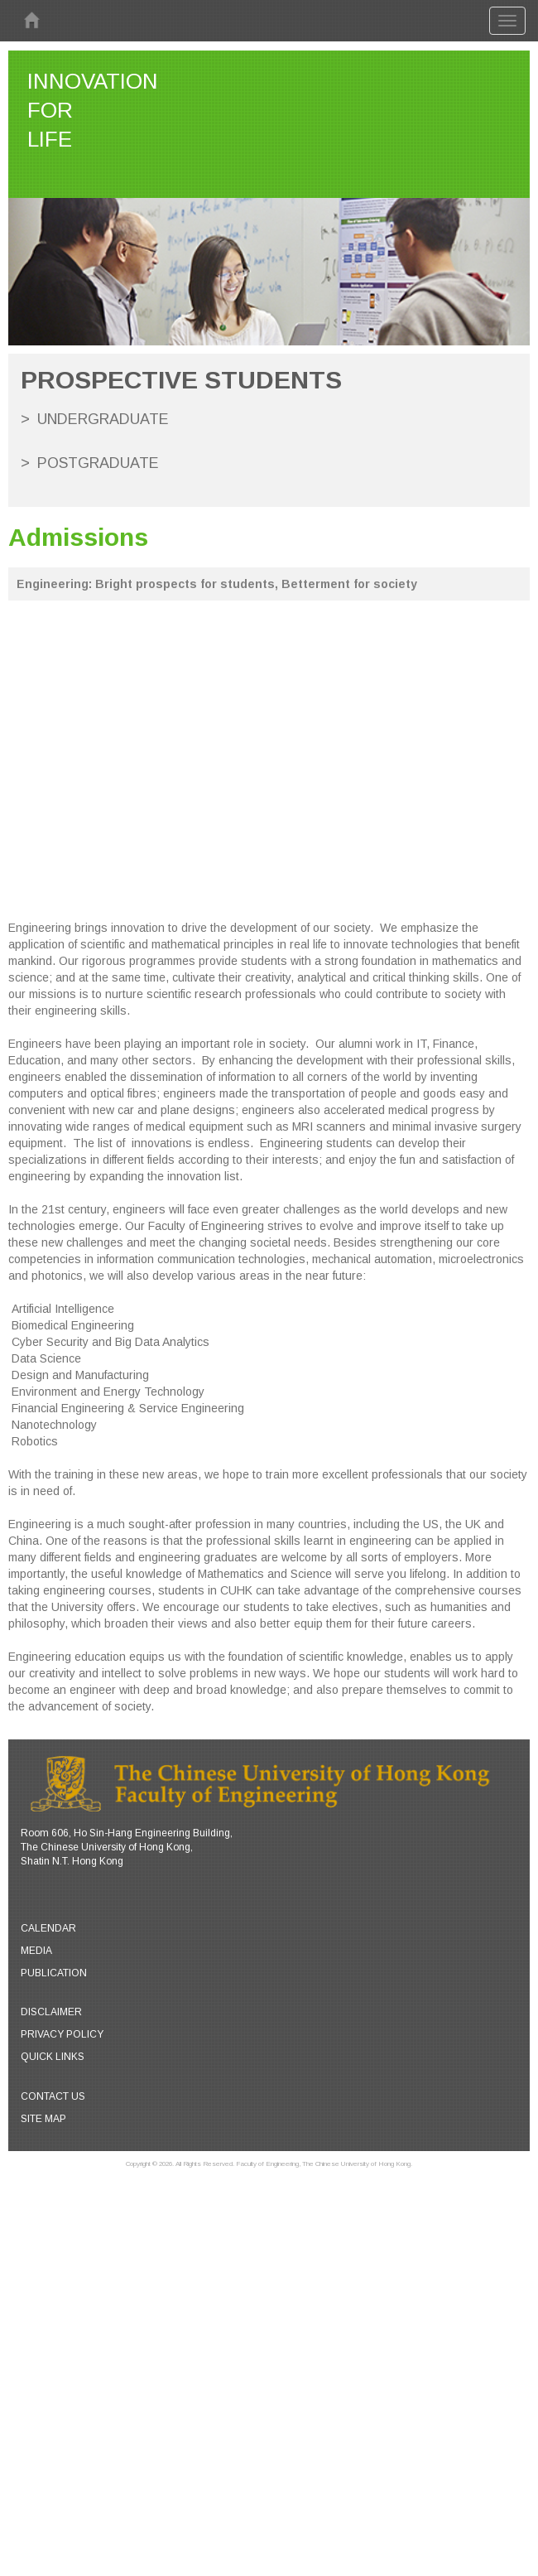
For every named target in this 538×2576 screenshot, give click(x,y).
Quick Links (52, 2056)
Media (36, 1950)
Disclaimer (51, 2012)
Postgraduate (98, 463)
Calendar (48, 1928)
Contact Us (53, 2096)
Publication (54, 1973)
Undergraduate (103, 419)
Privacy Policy (62, 2034)
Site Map (43, 2119)
